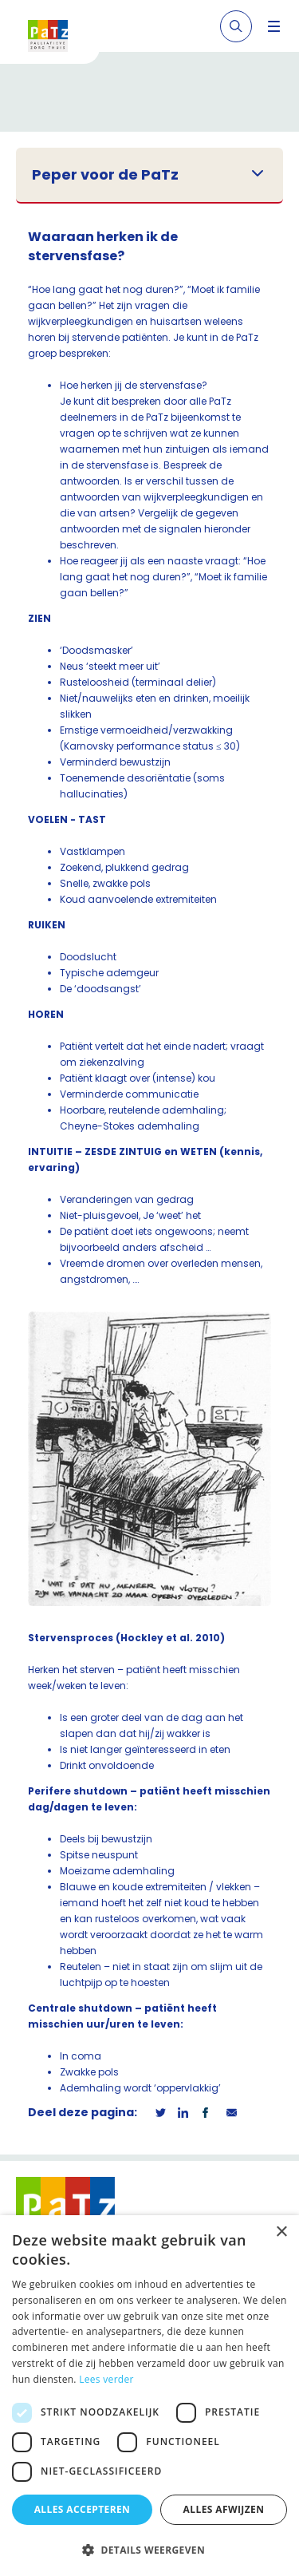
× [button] (281, 2232)
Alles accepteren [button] (82, 2509)
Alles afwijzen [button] (224, 2509)
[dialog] (149, 2395)
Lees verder (106, 2379)
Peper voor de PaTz (105, 175)
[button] (149, 2550)
